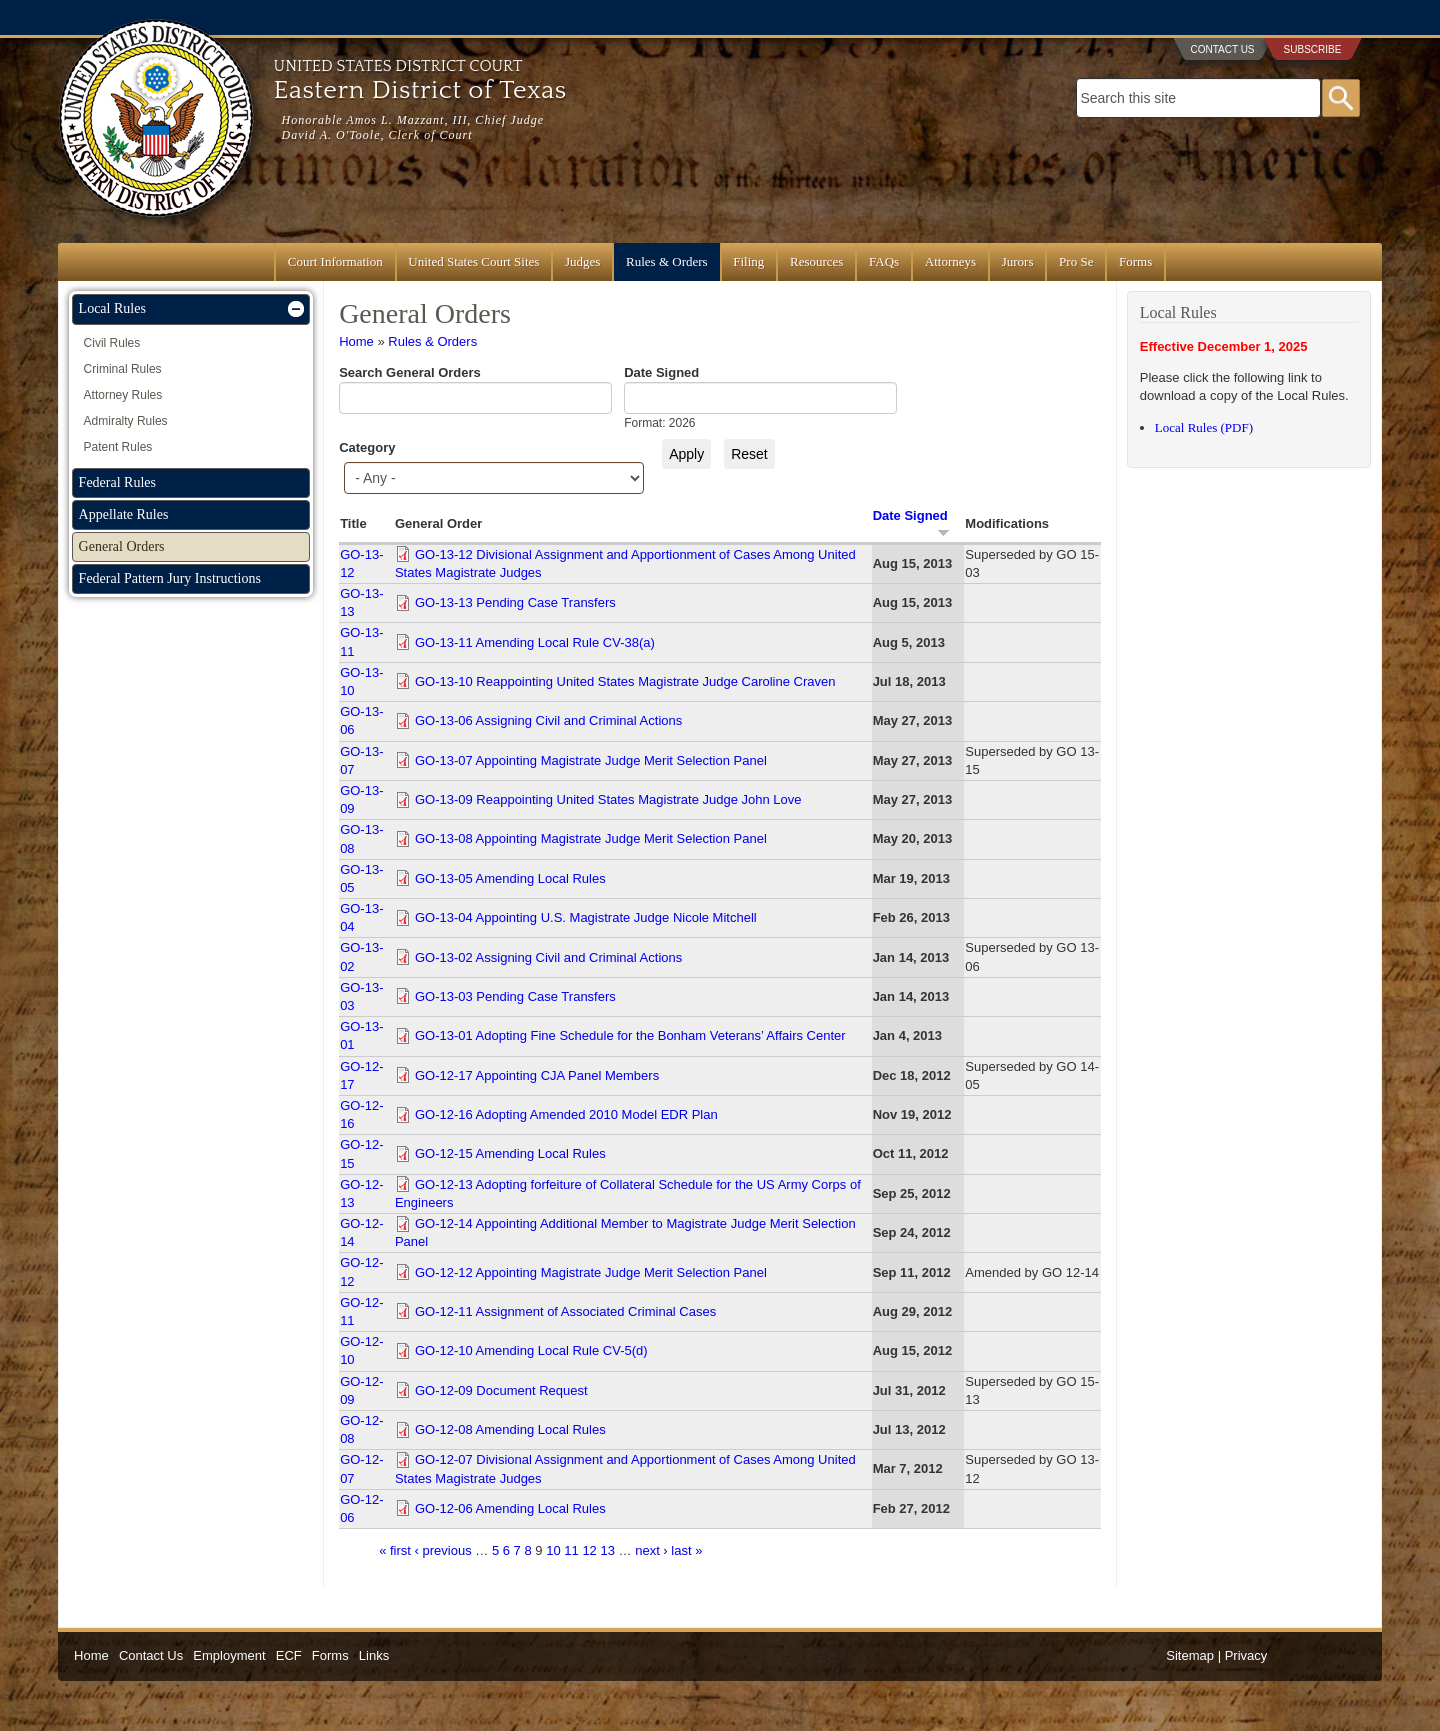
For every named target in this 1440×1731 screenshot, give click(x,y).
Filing (748, 261)
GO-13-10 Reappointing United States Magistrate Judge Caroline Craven (625, 681)
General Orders (122, 546)
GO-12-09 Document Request (501, 1390)
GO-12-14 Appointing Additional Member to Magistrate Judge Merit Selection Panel (625, 1232)
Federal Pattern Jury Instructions (170, 578)
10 (553, 1550)
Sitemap (1190, 1655)
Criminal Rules (123, 369)
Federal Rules (117, 482)
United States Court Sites (473, 261)
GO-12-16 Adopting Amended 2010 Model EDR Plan (566, 1114)
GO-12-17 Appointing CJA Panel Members (537, 1075)
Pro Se (1076, 261)
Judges (582, 261)
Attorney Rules (123, 395)
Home (356, 341)
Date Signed (661, 372)
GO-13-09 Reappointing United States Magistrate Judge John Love (608, 799)
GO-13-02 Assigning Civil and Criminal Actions (548, 957)
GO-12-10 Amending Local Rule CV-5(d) (531, 1350)
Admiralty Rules (126, 421)
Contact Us (1222, 49)
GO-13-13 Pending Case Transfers (515, 602)
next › (651, 1550)
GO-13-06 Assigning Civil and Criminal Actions (548, 720)
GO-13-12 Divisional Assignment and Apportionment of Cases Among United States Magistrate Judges (625, 563)
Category (367, 447)
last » (686, 1550)
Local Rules (112, 308)
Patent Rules (118, 447)
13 (607, 1550)
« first (395, 1550)
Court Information (335, 261)
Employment (229, 1655)
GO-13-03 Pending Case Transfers (515, 996)
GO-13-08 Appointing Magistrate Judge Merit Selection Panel (591, 838)
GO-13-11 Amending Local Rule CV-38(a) (535, 642)
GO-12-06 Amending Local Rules (510, 1508)
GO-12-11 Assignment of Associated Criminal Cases (565, 1311)
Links (374, 1655)
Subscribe (1313, 49)
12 (589, 1550)
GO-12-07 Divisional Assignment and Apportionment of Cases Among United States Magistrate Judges (625, 1468)
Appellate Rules (124, 514)
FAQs (884, 261)
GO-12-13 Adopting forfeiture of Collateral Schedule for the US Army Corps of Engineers (628, 1193)
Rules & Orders (667, 261)
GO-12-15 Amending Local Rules (510, 1153)
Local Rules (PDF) (1204, 427)
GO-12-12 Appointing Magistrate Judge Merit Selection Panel (591, 1272)
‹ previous (443, 1550)
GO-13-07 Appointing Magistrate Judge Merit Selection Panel (591, 760)
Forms (1135, 261)
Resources (816, 261)
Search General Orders (410, 372)
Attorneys (950, 261)
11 (571, 1550)
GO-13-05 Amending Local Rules (510, 878)
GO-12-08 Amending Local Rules (510, 1429)
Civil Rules (112, 343)
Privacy (1246, 1655)
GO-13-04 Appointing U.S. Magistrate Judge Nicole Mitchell (586, 917)
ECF (289, 1655)
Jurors (1018, 261)
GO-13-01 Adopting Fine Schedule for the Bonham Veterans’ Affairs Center (630, 1035)
